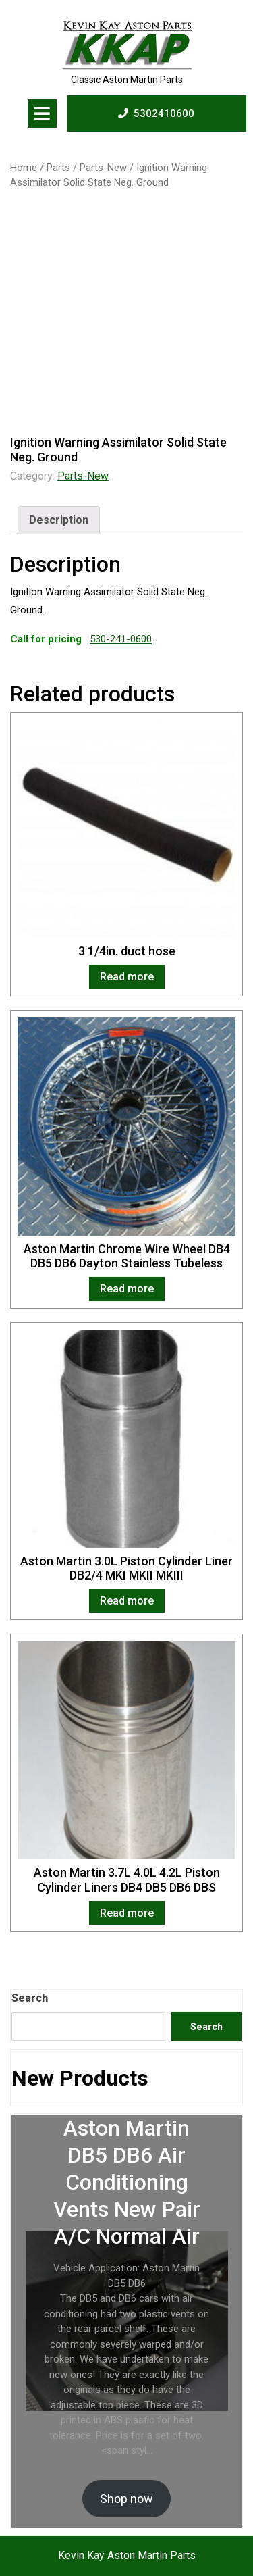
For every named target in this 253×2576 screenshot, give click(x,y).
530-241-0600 (121, 639)
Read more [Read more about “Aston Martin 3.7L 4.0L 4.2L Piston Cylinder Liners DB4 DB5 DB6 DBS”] (127, 1912)
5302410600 (156, 113)
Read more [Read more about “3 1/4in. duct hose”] (127, 976)
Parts (58, 167)
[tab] (42, 113)
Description (58, 519)
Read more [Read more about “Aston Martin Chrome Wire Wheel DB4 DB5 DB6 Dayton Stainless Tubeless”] (127, 1288)
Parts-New (103, 167)
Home (23, 167)
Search (29, 1998)
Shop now (126, 2499)
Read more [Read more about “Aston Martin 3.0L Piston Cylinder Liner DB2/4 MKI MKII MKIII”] (127, 1600)
